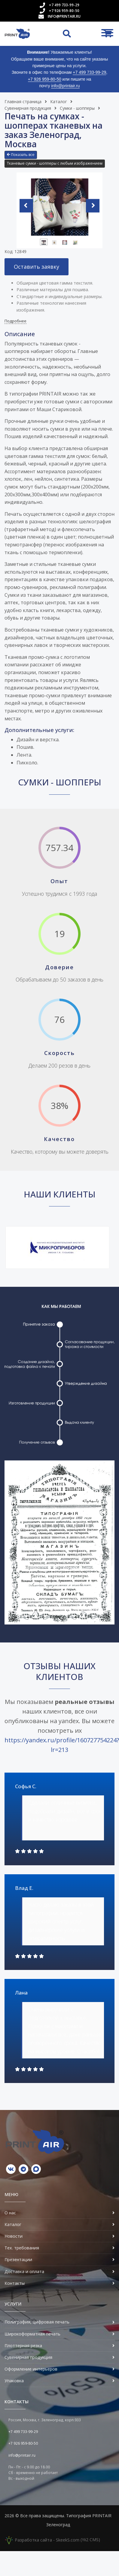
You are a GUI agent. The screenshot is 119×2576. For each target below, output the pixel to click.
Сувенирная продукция (28, 108)
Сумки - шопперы (77, 108)
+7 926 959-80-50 (64, 10)
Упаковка (14, 2380)
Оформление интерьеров (31, 2369)
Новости (14, 2236)
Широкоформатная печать (32, 2334)
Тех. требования (22, 2248)
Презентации (18, 2259)
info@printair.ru (64, 16)
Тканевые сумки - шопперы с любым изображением (54, 163)
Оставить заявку (36, 266)
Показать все (21, 154)
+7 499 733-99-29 (64, 4)
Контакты (15, 2283)
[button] (21, 155)
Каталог (58, 101)
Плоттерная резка (23, 2345)
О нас (10, 2213)
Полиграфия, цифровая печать (37, 2322)
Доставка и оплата (24, 2271)
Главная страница (23, 101)
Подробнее (15, 321)
